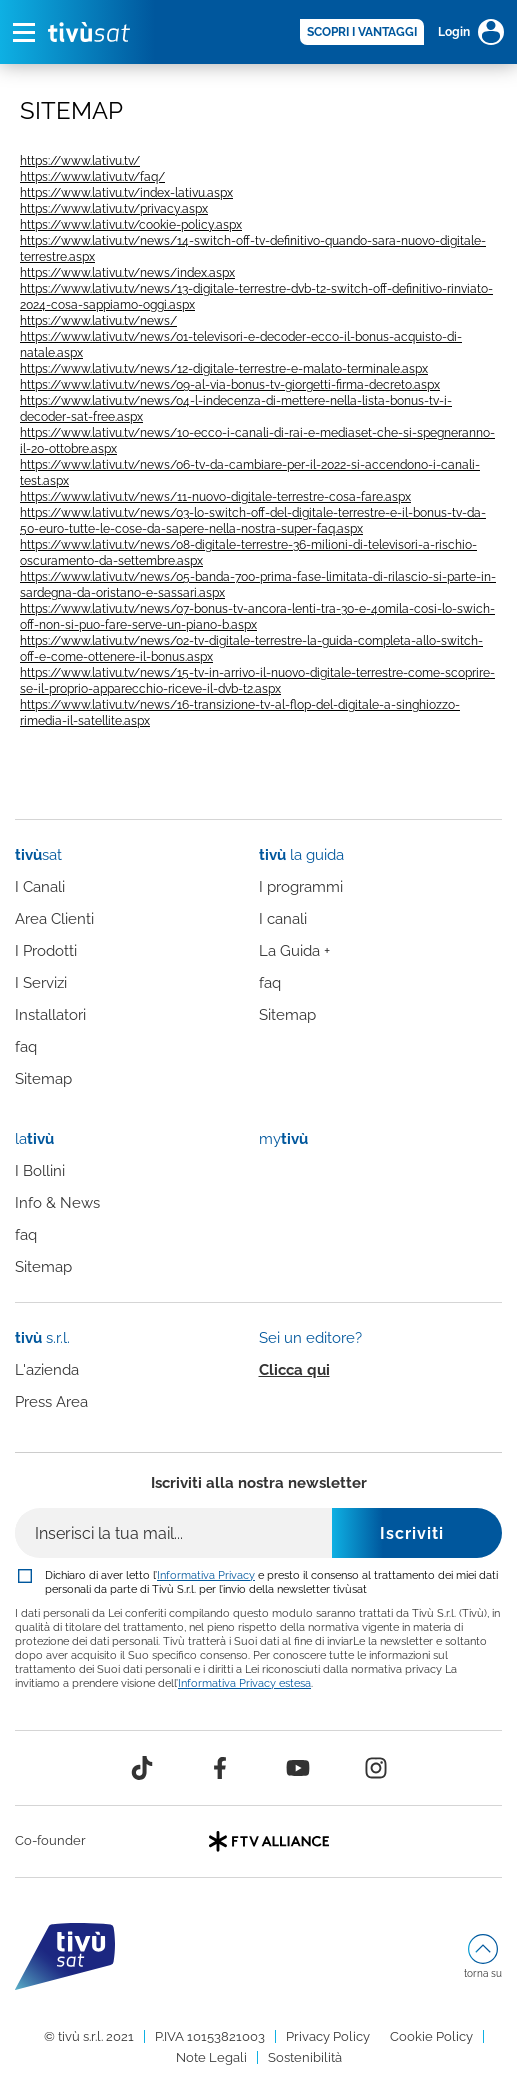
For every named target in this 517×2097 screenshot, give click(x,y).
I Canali (40, 887)
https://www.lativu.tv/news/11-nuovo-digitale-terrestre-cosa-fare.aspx (215, 497)
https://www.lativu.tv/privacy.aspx (114, 209)
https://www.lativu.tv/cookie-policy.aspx (131, 225)
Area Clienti (54, 919)
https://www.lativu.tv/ (80, 161)
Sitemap (43, 1079)
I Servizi (41, 983)
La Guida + (294, 951)
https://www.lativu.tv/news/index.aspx (127, 273)
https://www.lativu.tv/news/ (98, 321)
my (283, 1139)
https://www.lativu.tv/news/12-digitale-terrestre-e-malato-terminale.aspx (224, 369)
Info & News (57, 1203)
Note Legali (211, 2057)
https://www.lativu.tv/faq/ (92, 177)
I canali (283, 919)
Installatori (50, 1015)
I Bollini (40, 1171)
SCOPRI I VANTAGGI (362, 32)
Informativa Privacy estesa (244, 1683)
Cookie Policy (431, 2036)
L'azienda (47, 1370)
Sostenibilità (305, 2057)
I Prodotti (46, 951)
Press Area (51, 1402)
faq (26, 1047)
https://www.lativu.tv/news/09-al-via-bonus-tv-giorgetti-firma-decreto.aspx (230, 385)
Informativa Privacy (206, 1575)
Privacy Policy (328, 2036)
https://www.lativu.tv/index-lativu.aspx (126, 193)
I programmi (301, 887)
